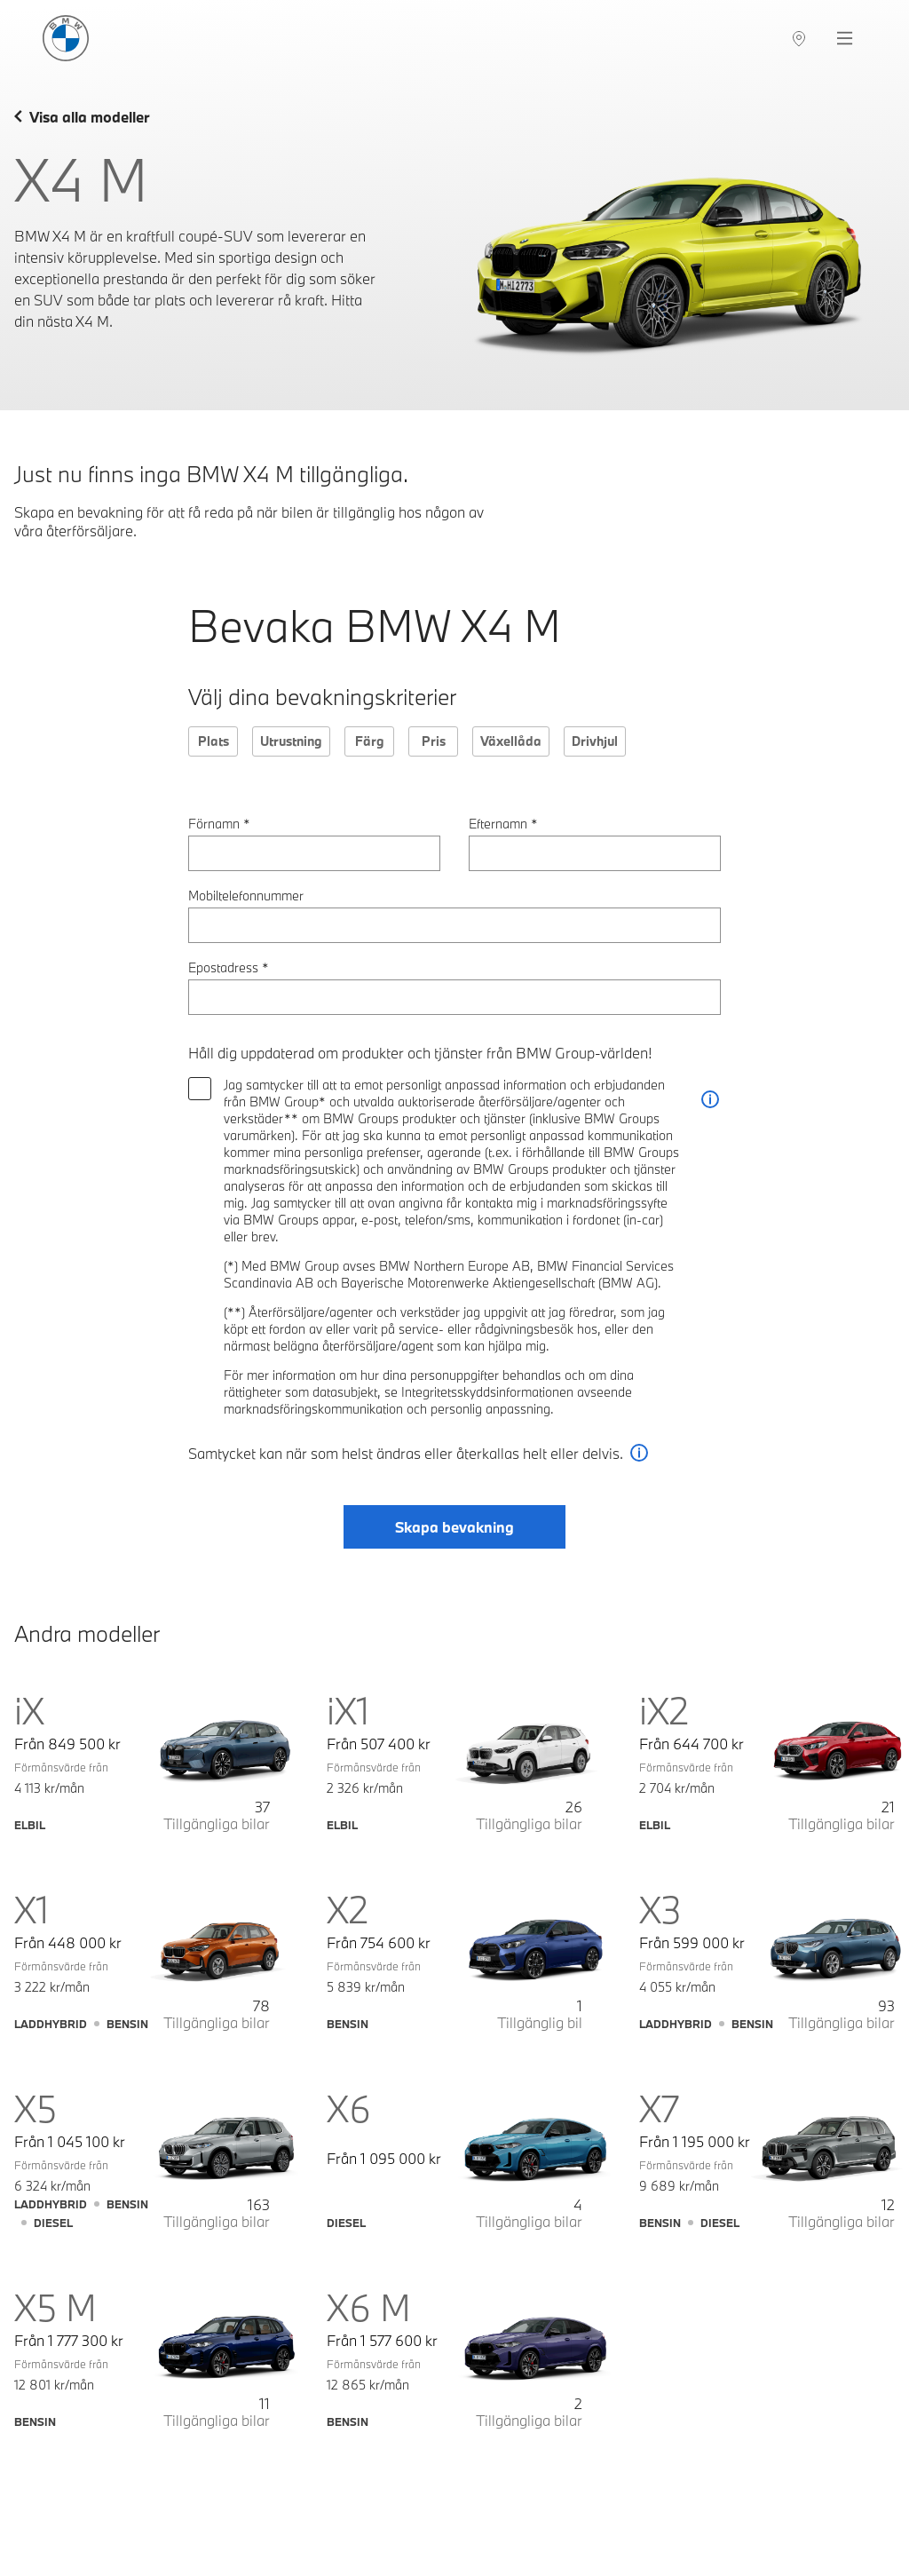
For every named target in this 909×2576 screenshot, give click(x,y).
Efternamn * (503, 823)
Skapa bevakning (454, 1527)
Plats (213, 741)
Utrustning (291, 741)
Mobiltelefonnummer (246, 895)
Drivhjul (595, 741)
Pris (434, 741)
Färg (369, 741)
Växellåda (510, 741)
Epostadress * (228, 967)
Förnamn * (219, 823)
